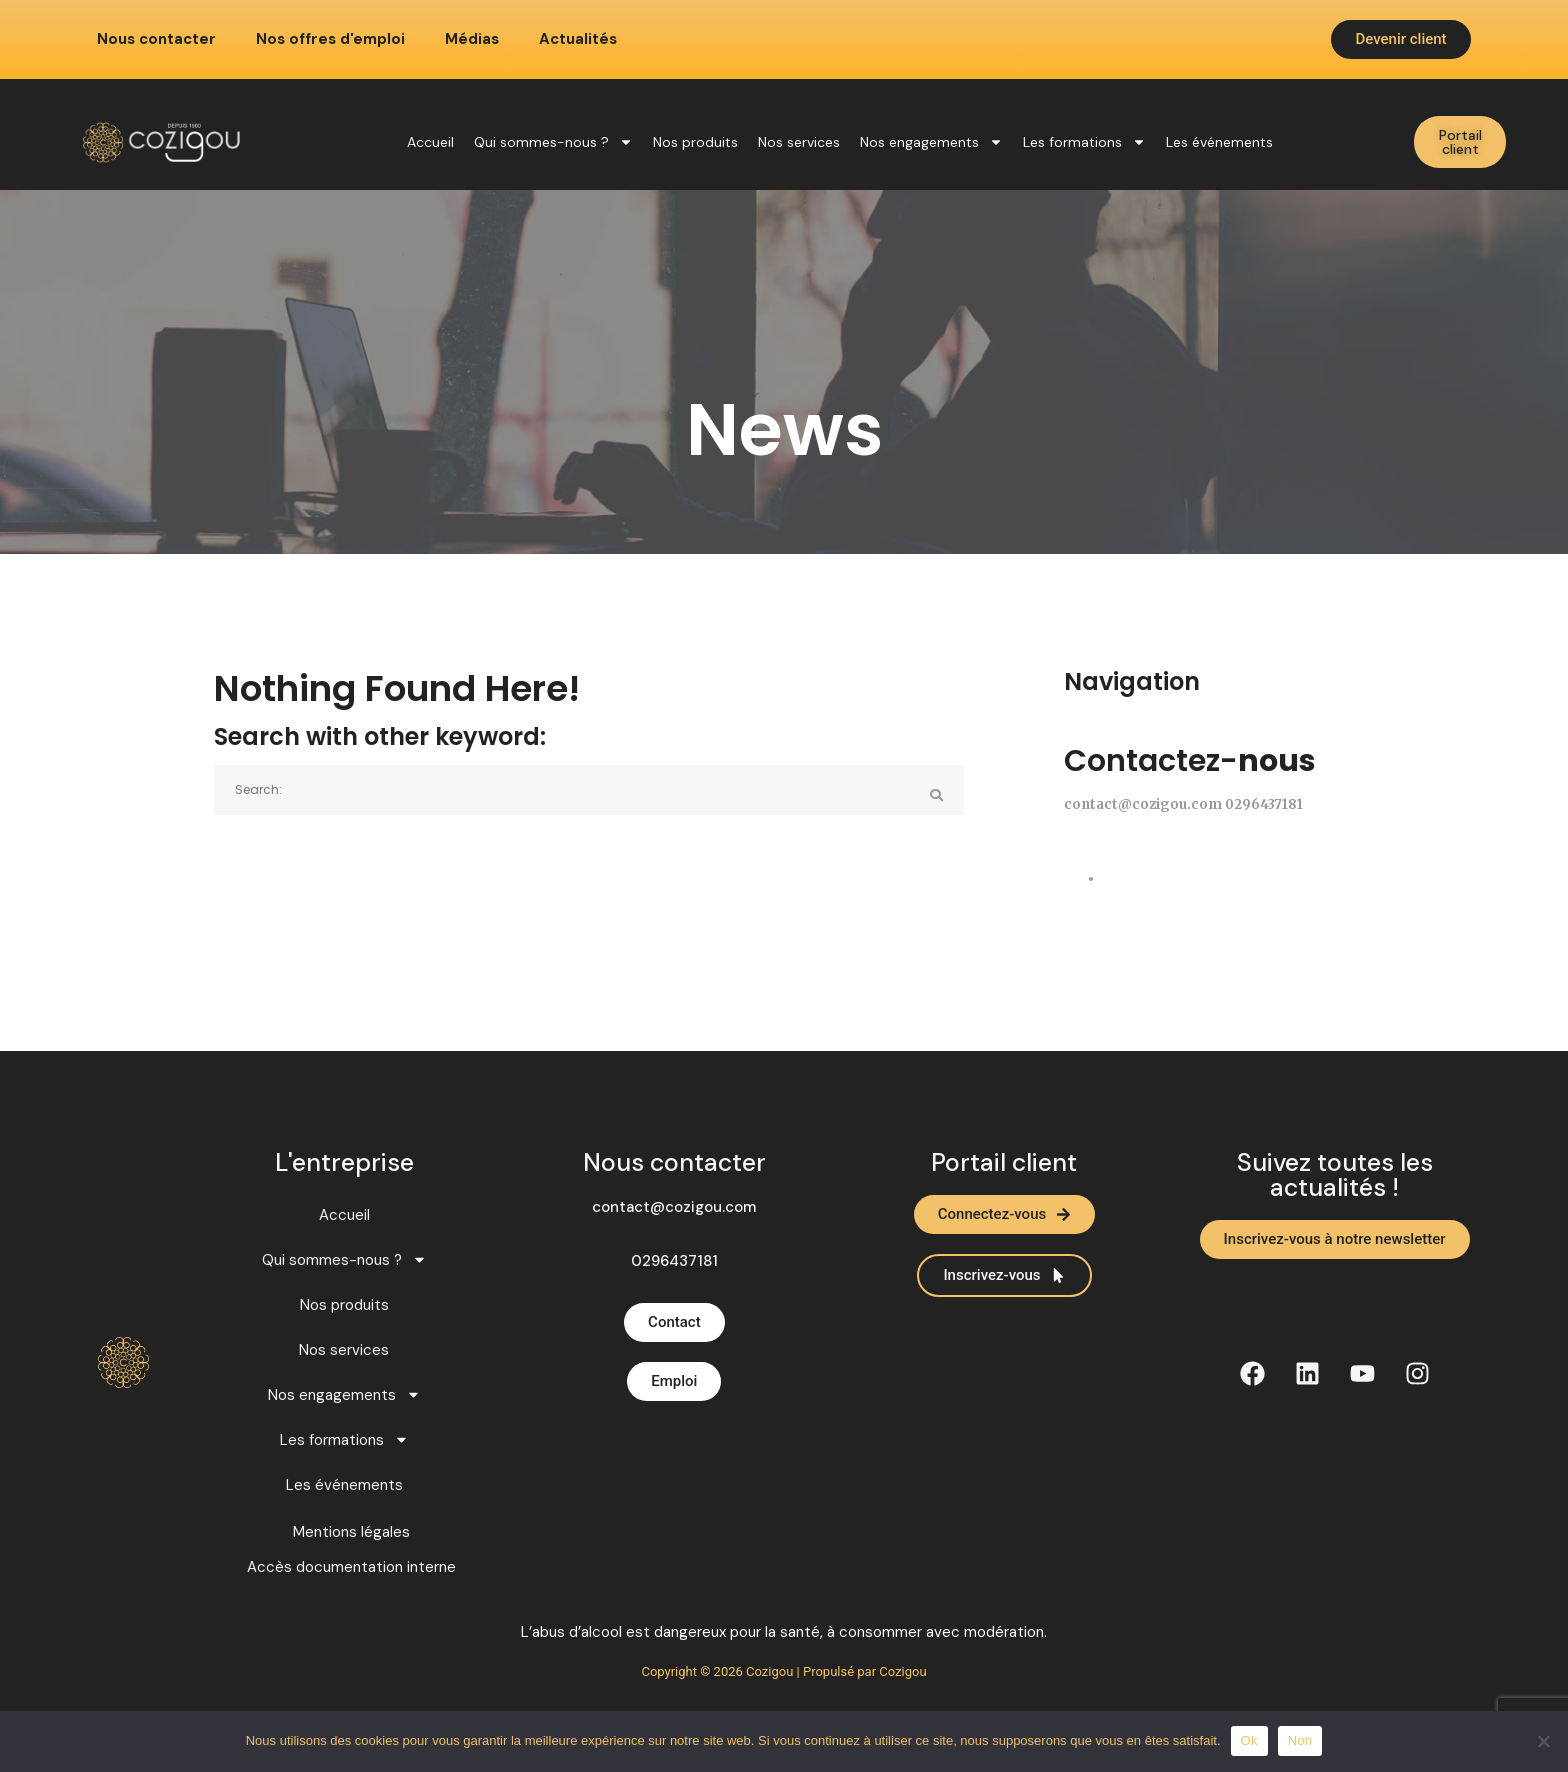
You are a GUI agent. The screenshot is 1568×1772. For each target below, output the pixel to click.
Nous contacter (156, 39)
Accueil (430, 142)
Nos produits (695, 142)
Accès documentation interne (351, 1567)
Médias (472, 39)
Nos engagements (931, 142)
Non (1300, 1740)
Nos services (799, 142)
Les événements (1219, 142)
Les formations (1084, 142)
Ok (1249, 1740)
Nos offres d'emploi (330, 39)
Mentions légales (351, 1532)
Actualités (578, 39)
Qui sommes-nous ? (553, 142)
